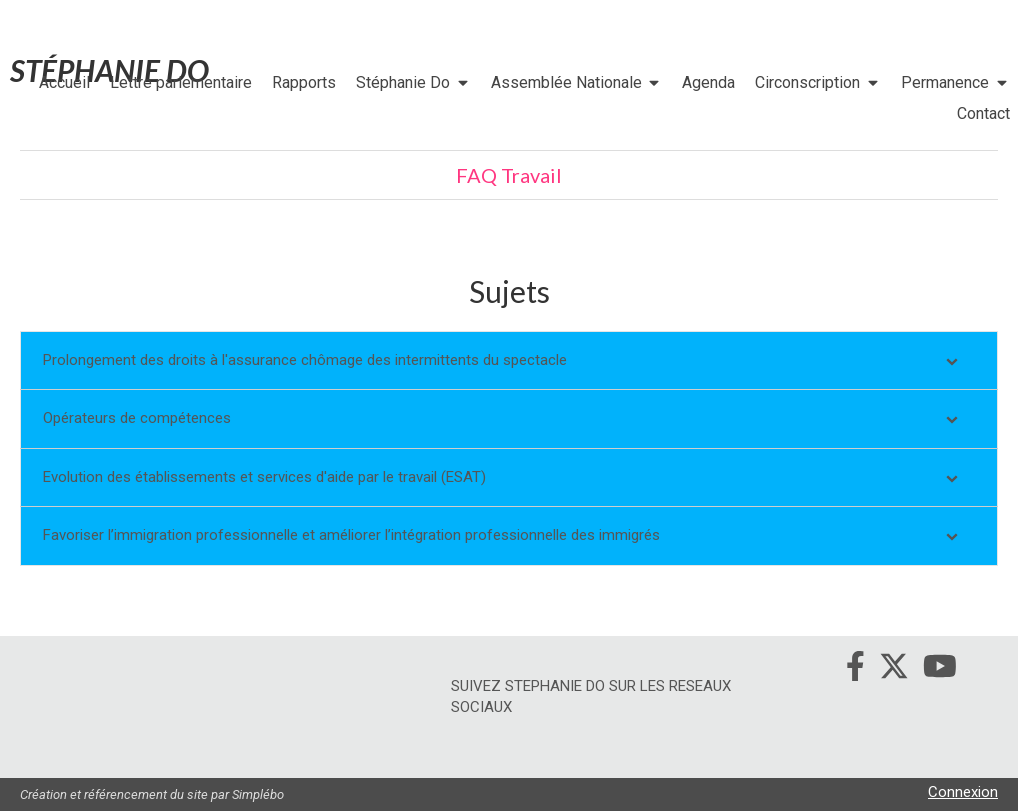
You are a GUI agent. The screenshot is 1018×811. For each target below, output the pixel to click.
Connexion (963, 792)
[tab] (509, 360)
